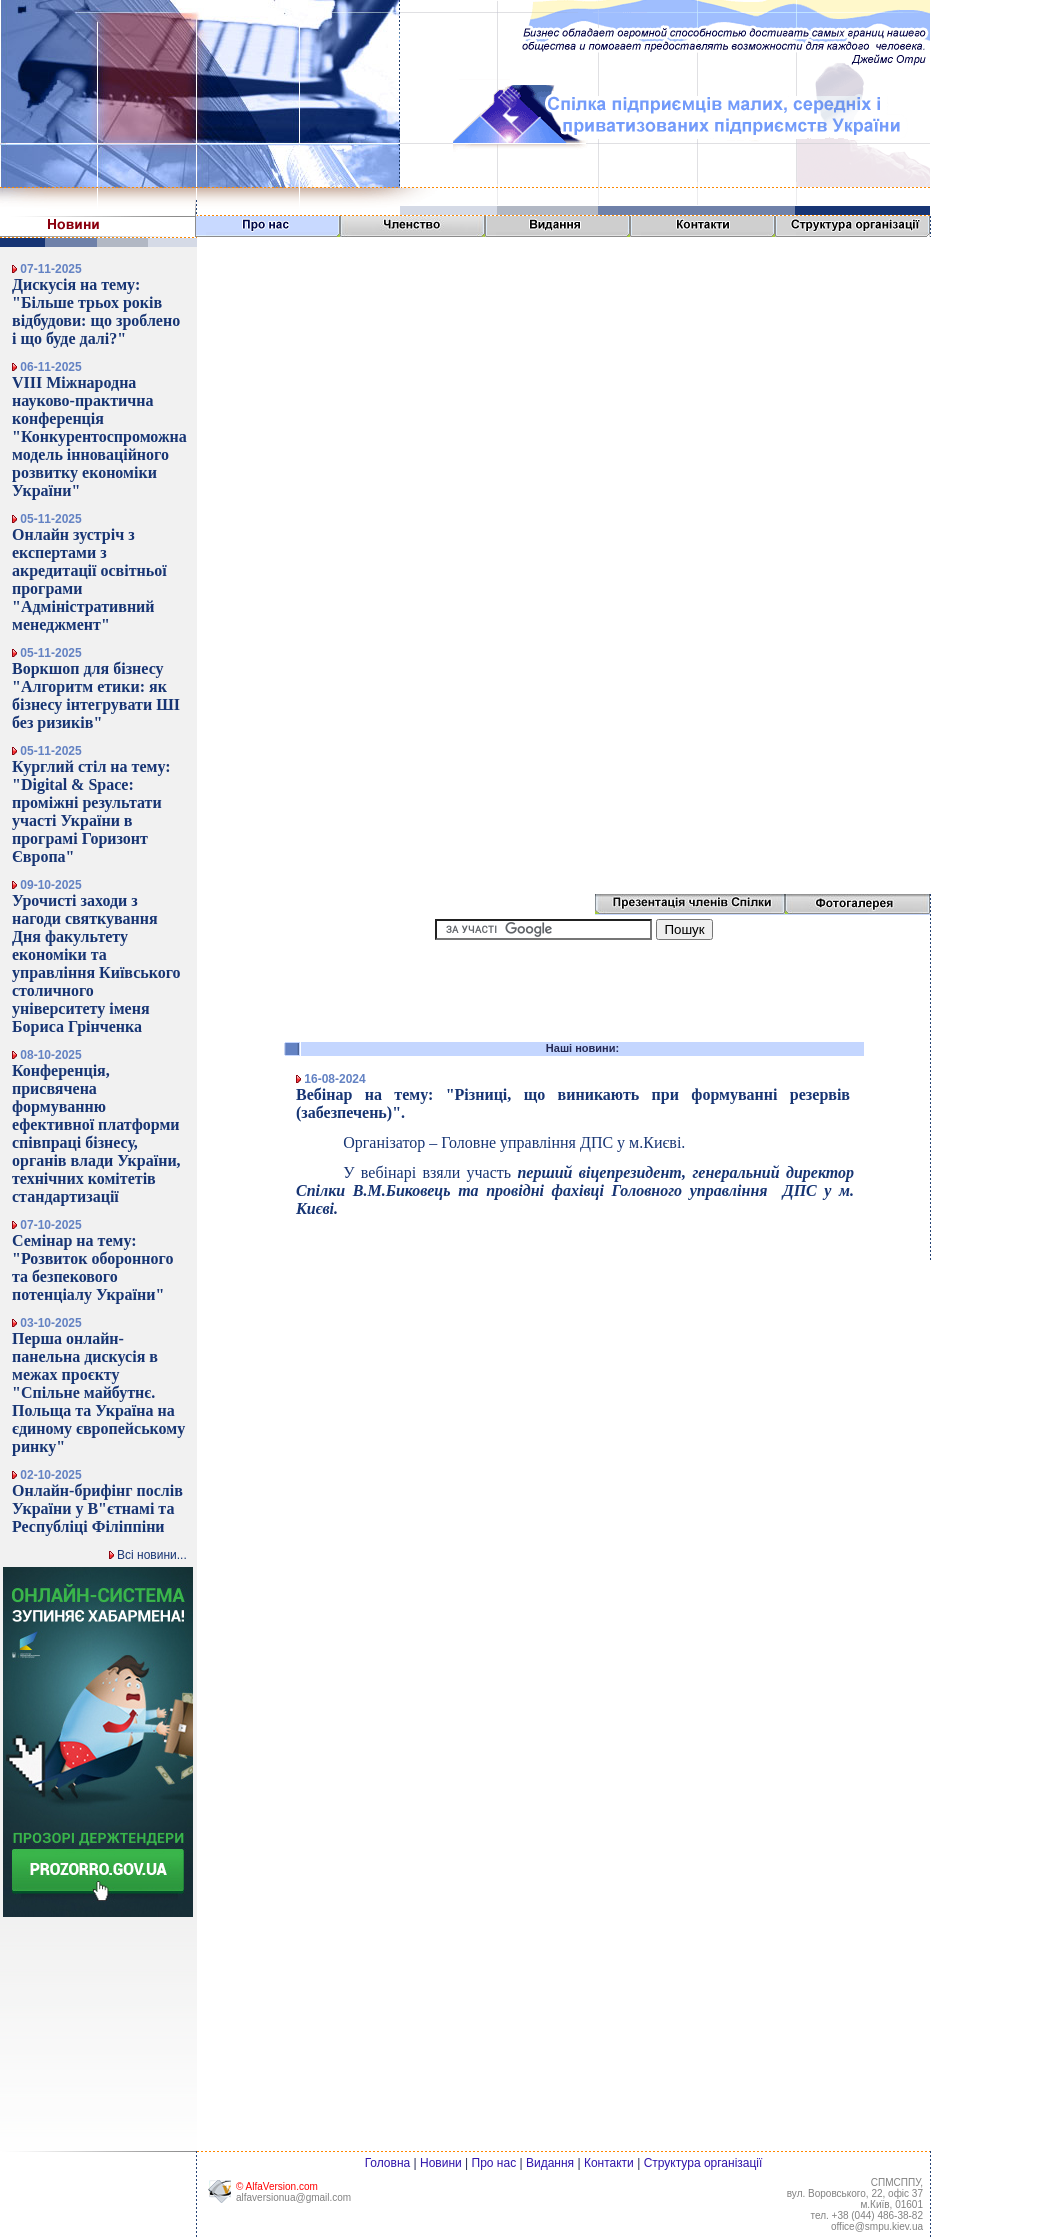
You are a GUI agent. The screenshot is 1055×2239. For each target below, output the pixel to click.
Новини (441, 2163)
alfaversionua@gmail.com (293, 2197)
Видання (550, 2163)
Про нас (494, 2163)
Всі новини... (148, 1555)
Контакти (609, 2163)
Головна (388, 2163)
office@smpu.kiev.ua (877, 2226)
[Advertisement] (992, 62)
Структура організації (703, 2163)
